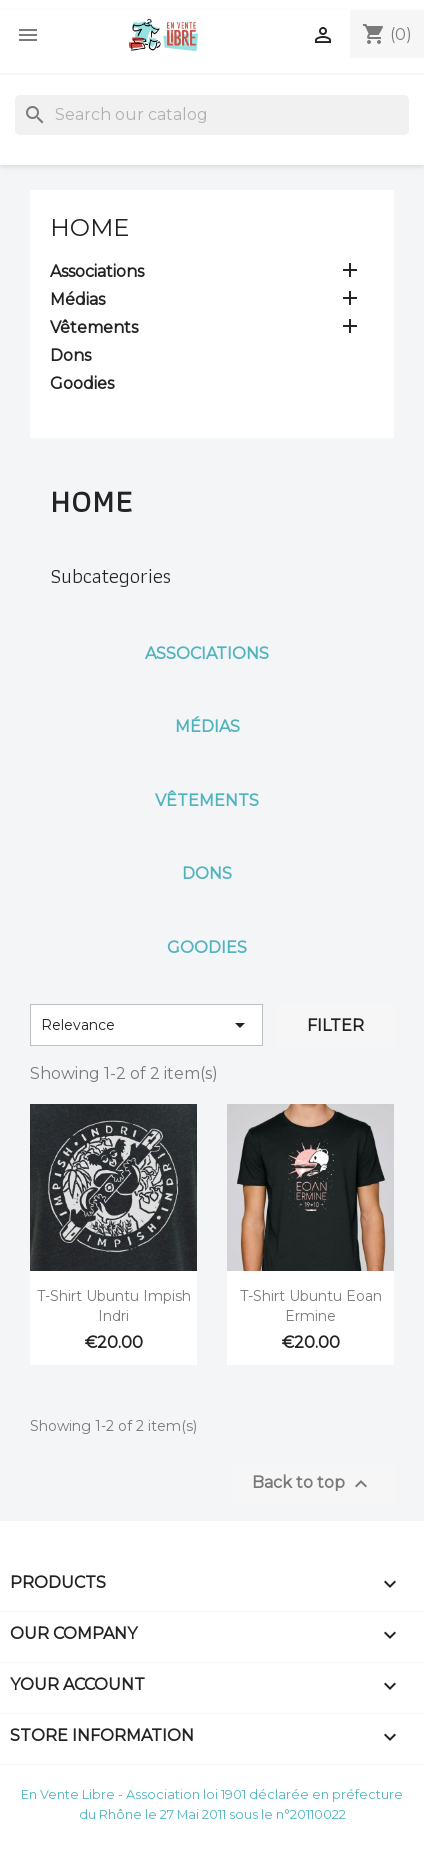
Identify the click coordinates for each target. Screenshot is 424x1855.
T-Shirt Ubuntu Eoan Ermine (311, 1306)
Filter (335, 1025)
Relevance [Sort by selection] (146, 1025)
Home (89, 227)
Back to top (312, 1484)
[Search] (212, 115)
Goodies (82, 383)
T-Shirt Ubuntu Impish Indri (114, 1306)
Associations (97, 271)
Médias (77, 299)
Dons (70, 355)
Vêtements (94, 327)
